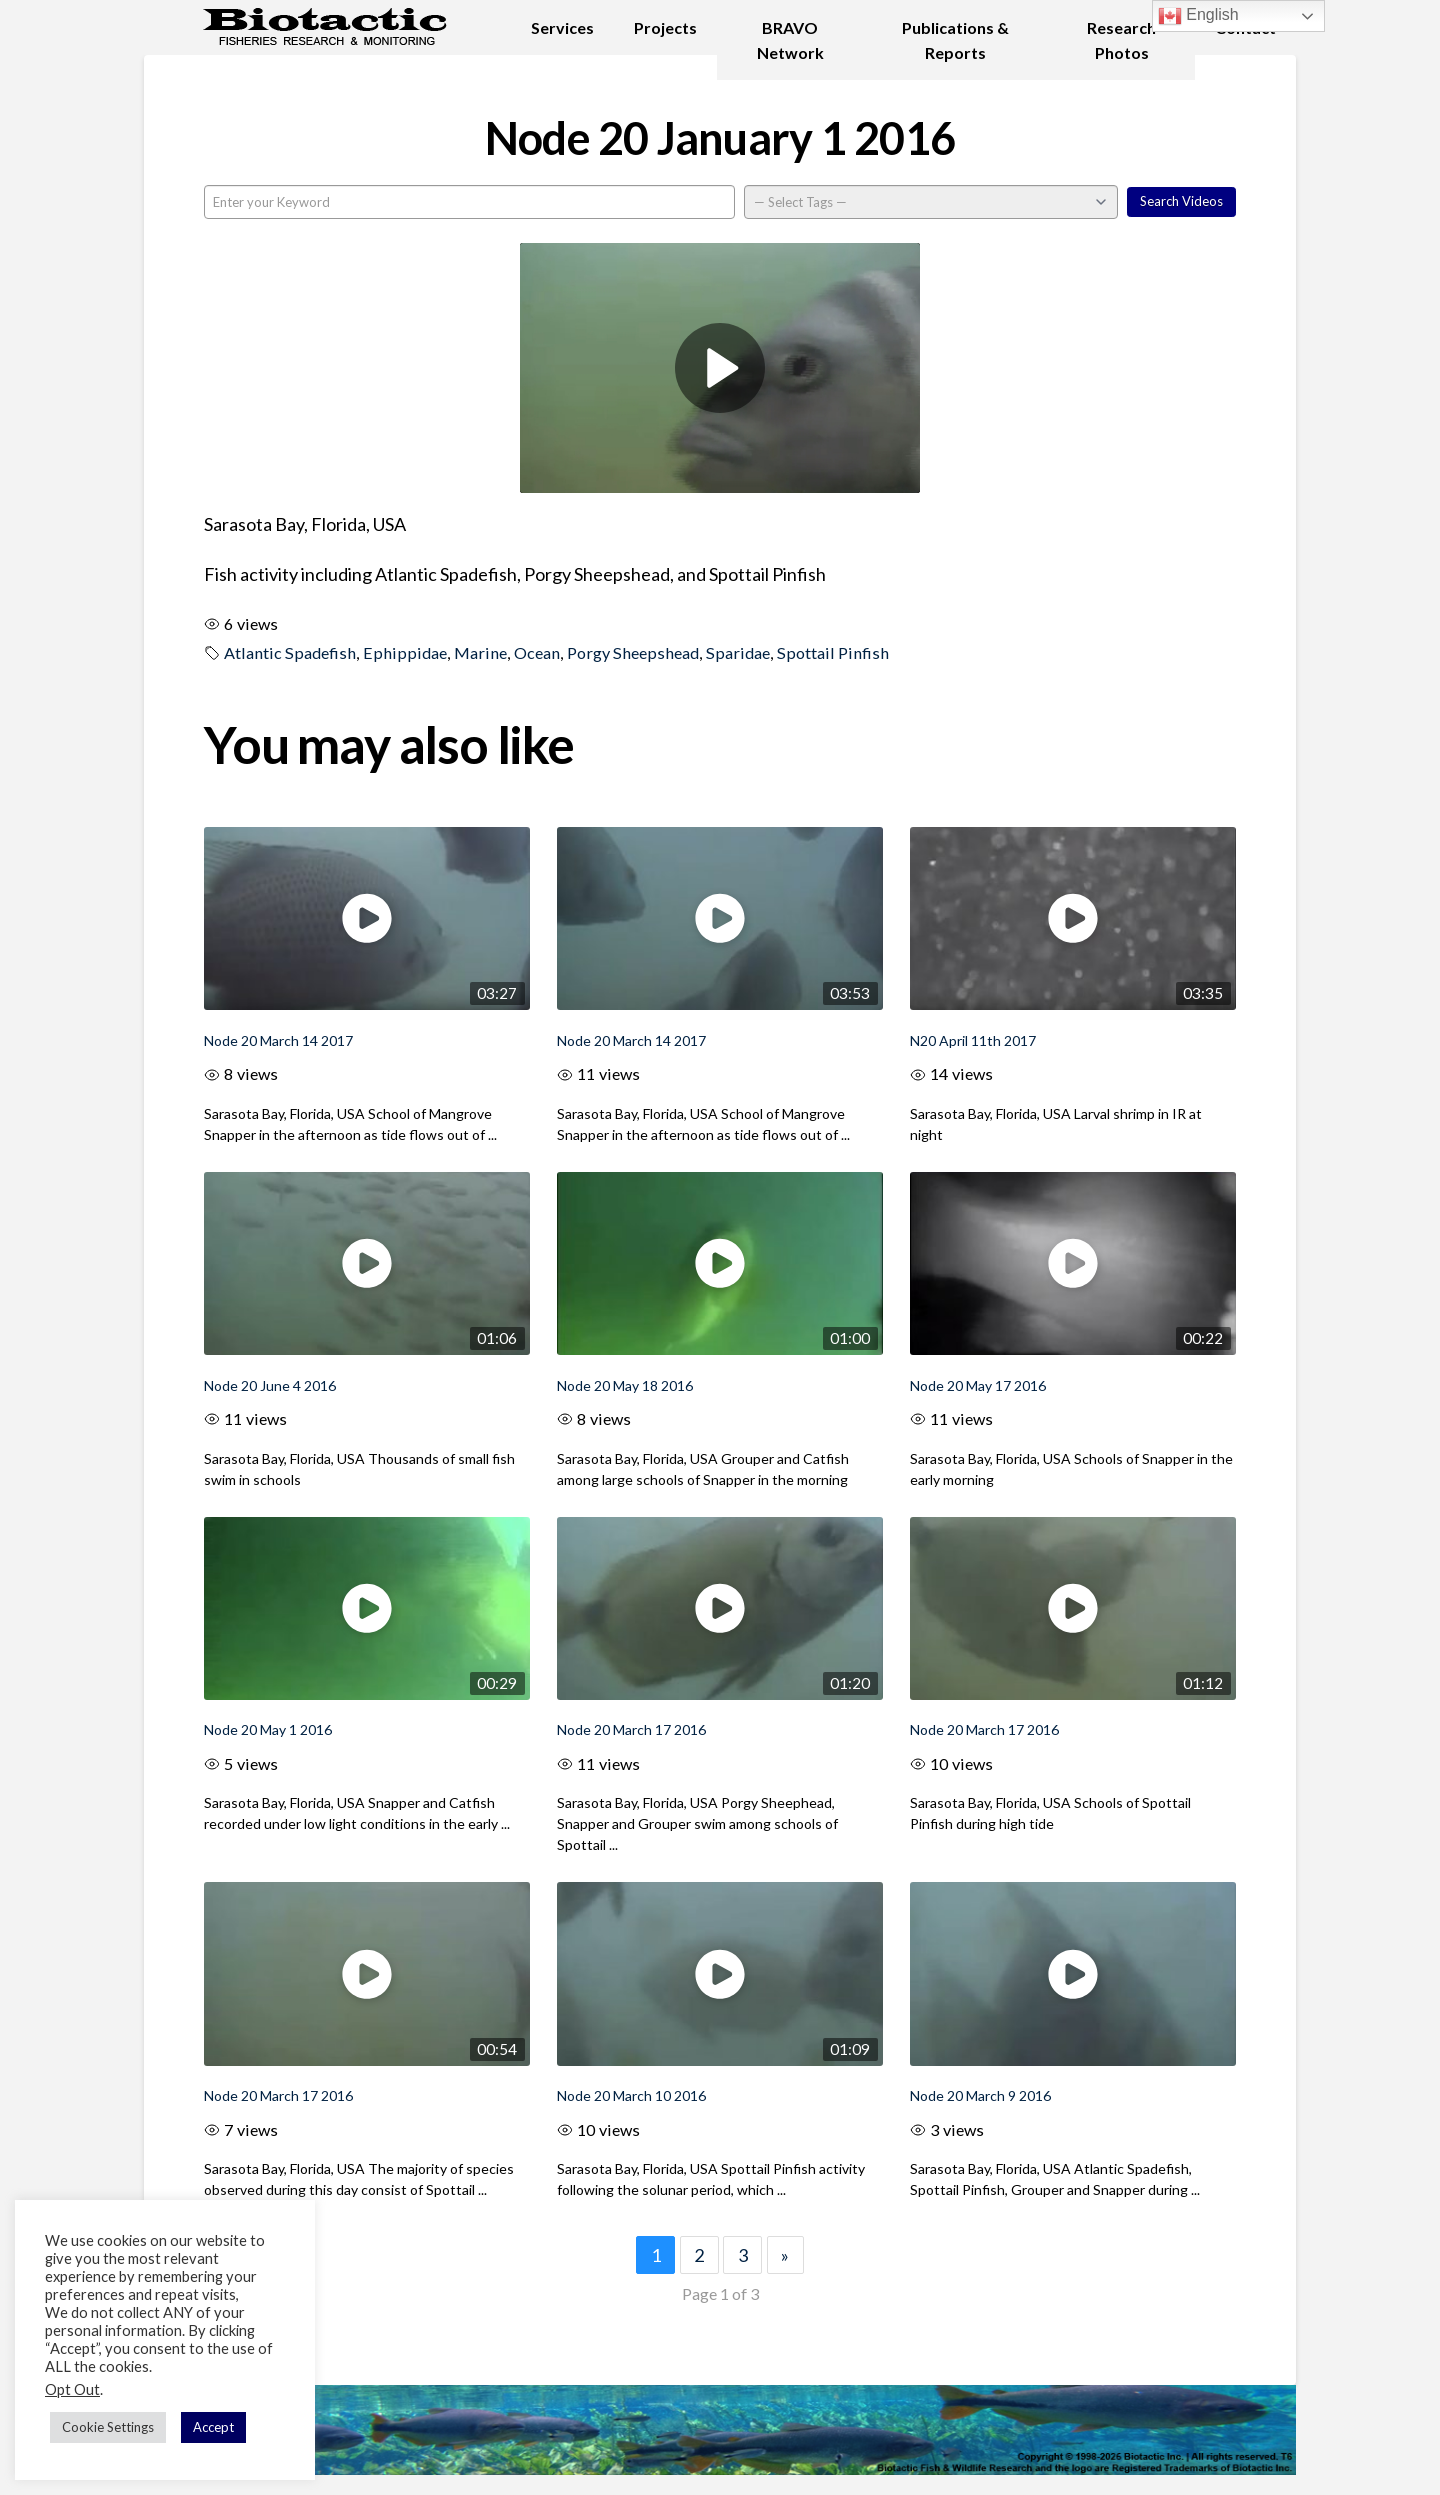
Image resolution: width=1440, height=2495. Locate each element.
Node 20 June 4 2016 (270, 1385)
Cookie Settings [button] (108, 2427)
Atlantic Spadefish (290, 652)
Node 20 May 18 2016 (625, 1385)
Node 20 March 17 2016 (631, 1729)
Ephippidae (405, 652)
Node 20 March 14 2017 (278, 1040)
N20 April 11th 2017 (973, 1040)
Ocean (537, 652)
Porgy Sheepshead (633, 652)
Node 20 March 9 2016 (980, 2095)
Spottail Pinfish (833, 652)
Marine (480, 652)
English (1198, 16)
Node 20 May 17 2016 (978, 1385)
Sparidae (738, 652)
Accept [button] (213, 2427)
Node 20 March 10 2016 (631, 2095)
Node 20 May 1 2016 (268, 1729)
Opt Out (72, 2389)
